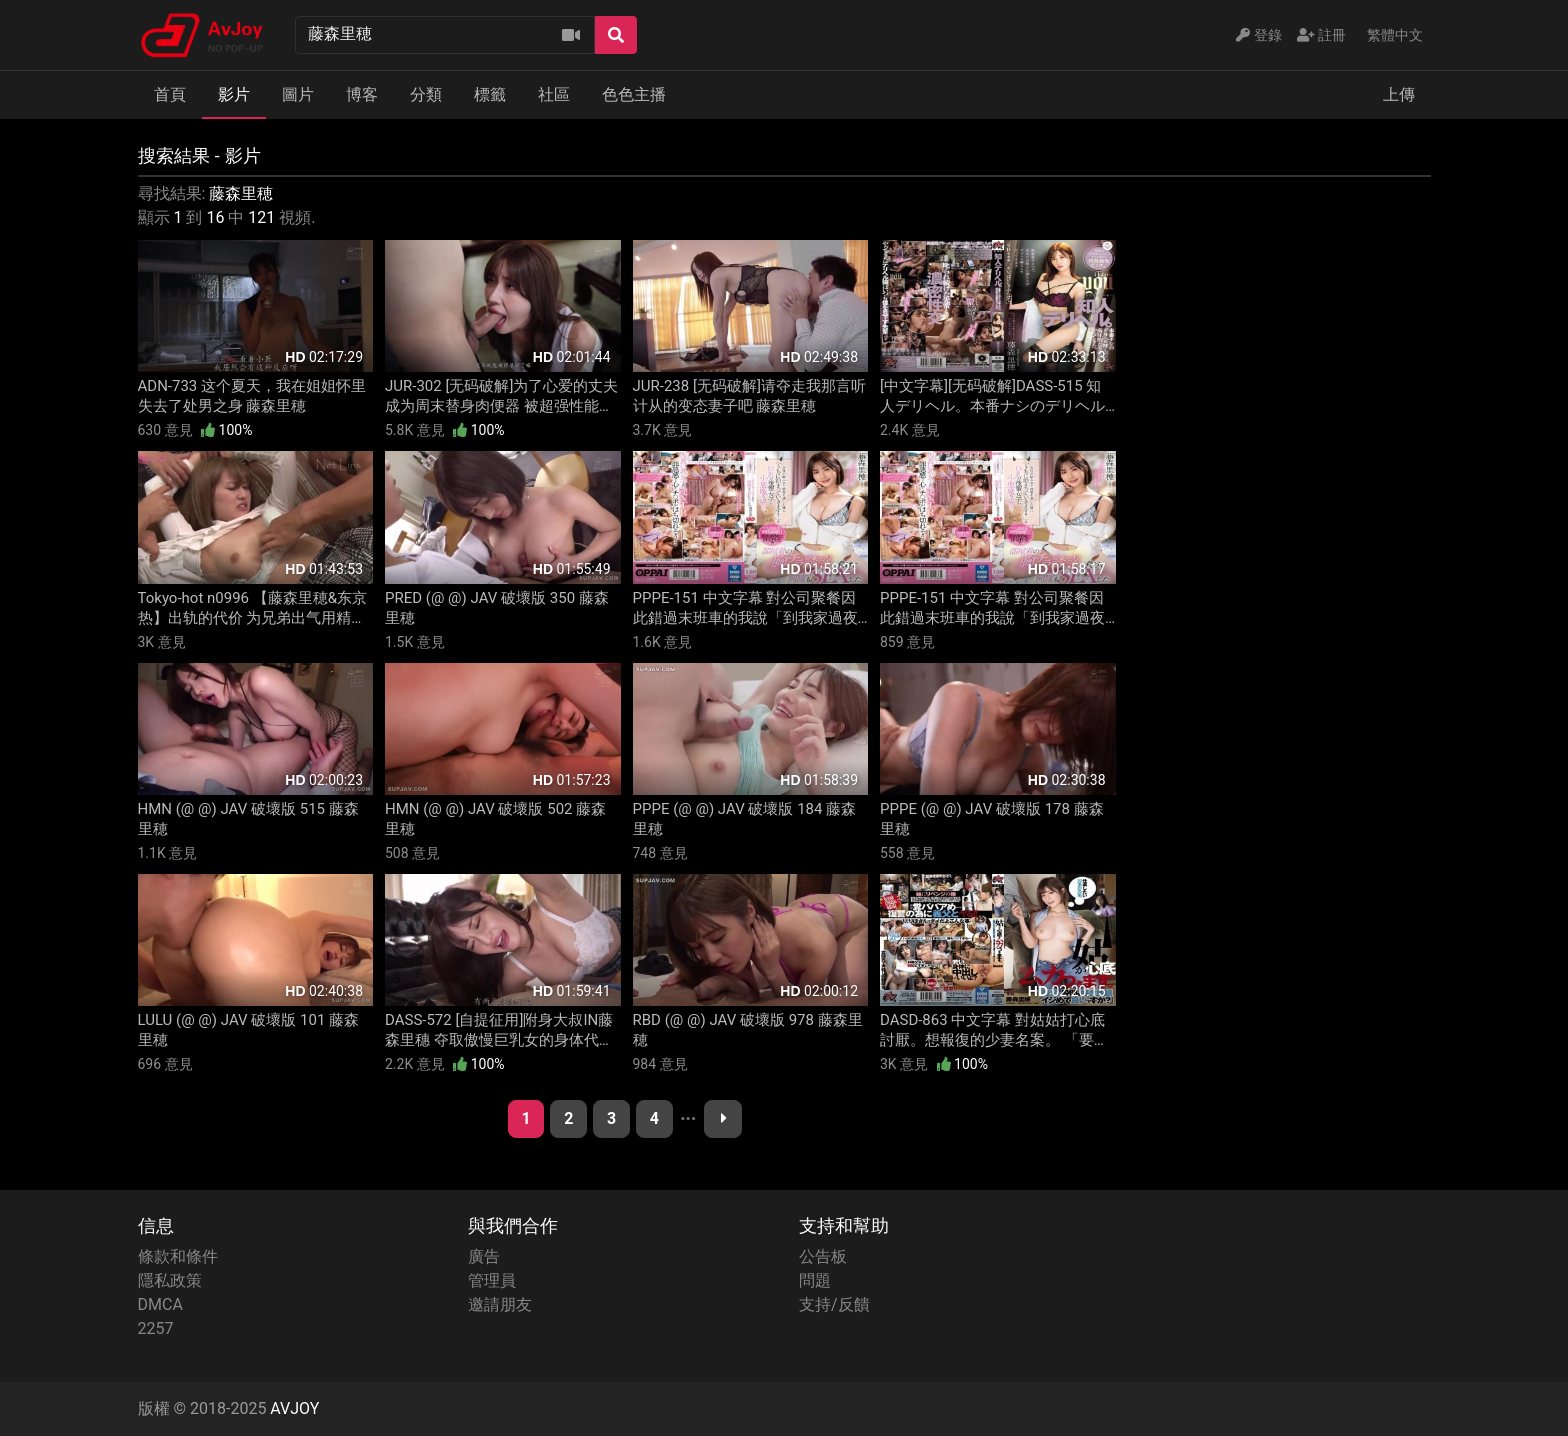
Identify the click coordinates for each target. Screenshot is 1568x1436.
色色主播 (634, 94)
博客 (362, 94)
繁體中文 (1395, 35)
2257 (156, 1328)
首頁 (170, 94)
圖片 (298, 94)
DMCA (160, 1304)
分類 (426, 94)
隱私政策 (170, 1280)
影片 (234, 94)
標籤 (490, 94)
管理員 (492, 1280)
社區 (554, 94)
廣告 (484, 1256)
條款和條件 (178, 1256)
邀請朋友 (500, 1304)
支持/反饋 (834, 1304)
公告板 (823, 1256)
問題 (815, 1280)
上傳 (1399, 94)
